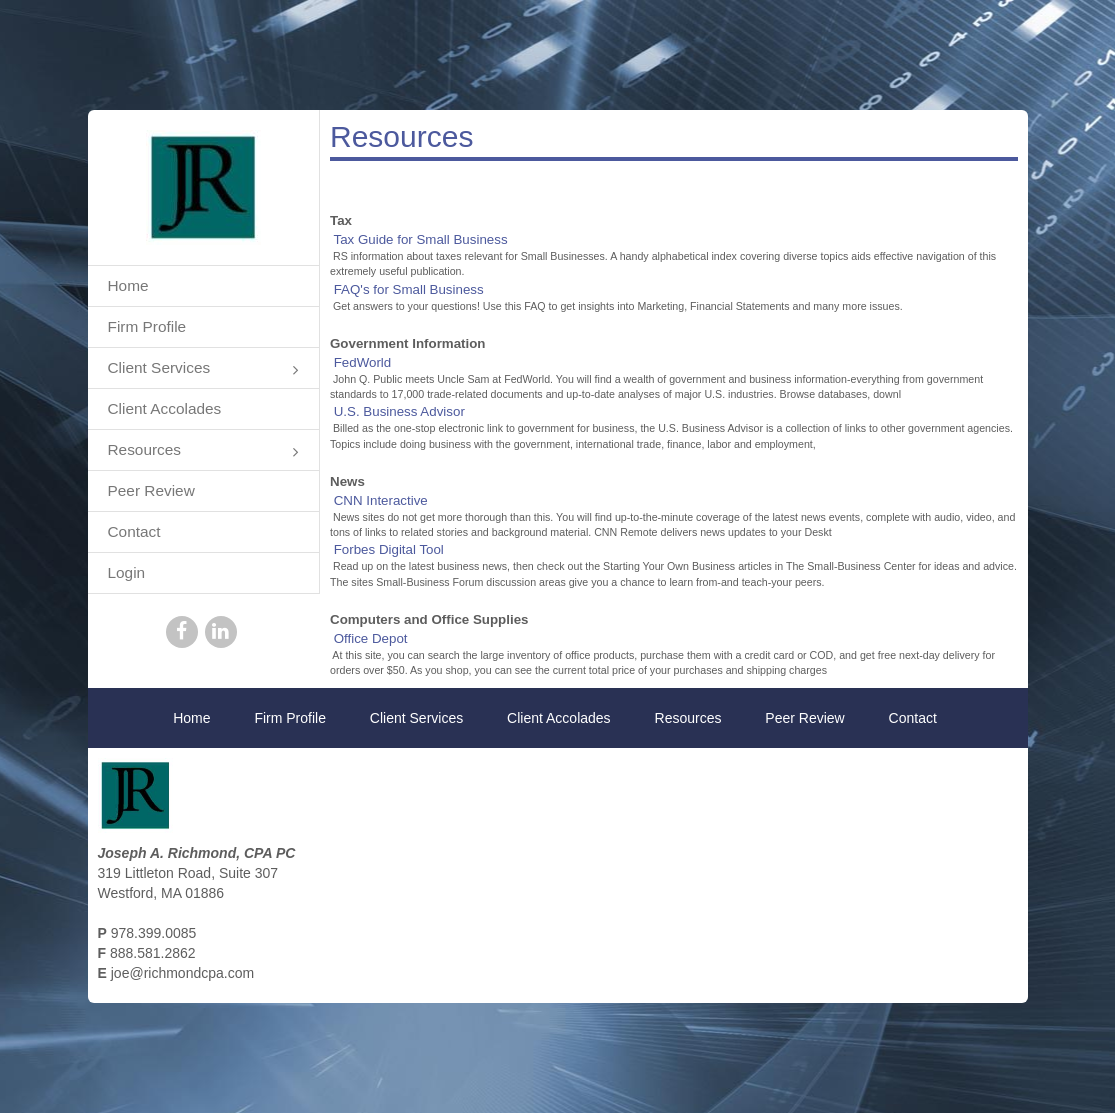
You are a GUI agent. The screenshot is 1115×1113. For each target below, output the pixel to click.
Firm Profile (147, 326)
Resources (204, 451)
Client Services (204, 369)
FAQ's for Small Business (409, 289)
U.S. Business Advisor (399, 411)
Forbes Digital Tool (389, 549)
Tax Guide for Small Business (420, 239)
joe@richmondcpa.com (182, 973)
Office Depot (371, 638)
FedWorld (363, 362)
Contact (134, 531)
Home (128, 285)
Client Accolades (165, 408)
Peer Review (151, 490)
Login (127, 572)
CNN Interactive (381, 500)
